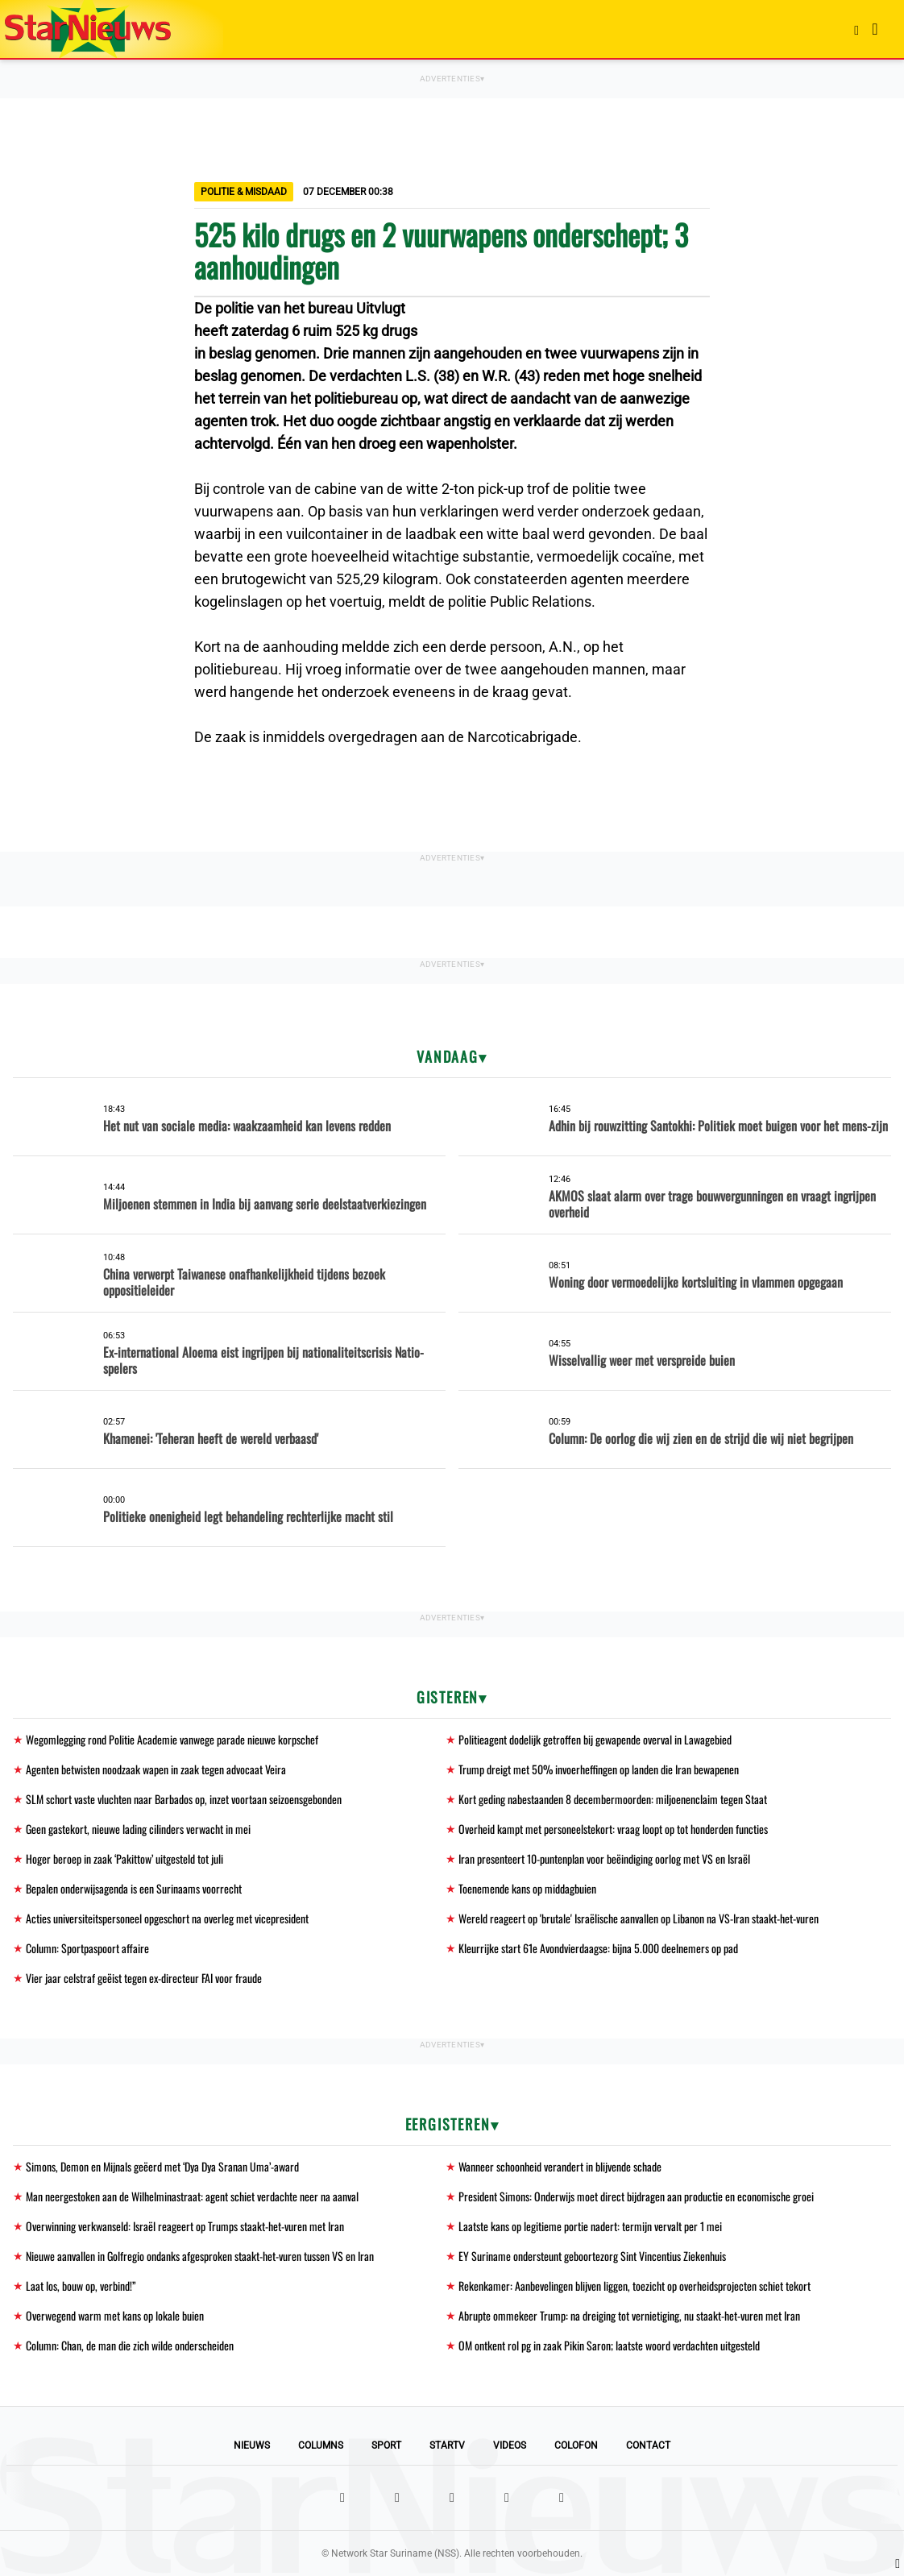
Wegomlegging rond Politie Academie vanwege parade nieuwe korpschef (172, 1739)
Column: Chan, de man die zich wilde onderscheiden (130, 2345)
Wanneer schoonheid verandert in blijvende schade (559, 2166)
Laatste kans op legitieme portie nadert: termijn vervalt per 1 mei (590, 2225)
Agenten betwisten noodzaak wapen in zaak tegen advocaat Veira (156, 1769)
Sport (386, 2445)
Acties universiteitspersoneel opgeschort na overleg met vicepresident (167, 1918)
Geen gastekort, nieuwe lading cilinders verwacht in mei (138, 1828)
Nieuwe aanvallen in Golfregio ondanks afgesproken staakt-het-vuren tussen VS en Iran (200, 2255)
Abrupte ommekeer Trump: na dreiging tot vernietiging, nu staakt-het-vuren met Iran (629, 2315)
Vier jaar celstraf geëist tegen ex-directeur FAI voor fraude (144, 1977)
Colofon (576, 2445)
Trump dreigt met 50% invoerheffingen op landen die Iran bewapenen (598, 1769)
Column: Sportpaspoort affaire (87, 1947)
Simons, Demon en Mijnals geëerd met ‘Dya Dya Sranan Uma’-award (162, 2166)
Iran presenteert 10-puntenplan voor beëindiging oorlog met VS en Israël (604, 1858)
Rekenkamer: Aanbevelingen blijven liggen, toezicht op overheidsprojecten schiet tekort (634, 2285)
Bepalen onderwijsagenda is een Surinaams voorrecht (134, 1888)
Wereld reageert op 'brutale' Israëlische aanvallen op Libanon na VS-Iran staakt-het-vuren (638, 1918)
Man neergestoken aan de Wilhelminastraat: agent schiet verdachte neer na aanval (192, 2196)
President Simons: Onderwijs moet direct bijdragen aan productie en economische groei (636, 2196)
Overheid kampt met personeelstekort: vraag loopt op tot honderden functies (613, 1828)
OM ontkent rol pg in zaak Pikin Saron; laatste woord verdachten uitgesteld (609, 2345)
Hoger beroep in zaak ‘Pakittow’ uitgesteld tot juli (124, 1858)
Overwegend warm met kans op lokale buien (115, 2315)
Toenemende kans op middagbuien (527, 1888)
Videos (509, 2445)
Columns (320, 2445)
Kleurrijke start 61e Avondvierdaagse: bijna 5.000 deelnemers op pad (598, 1947)
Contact (648, 2445)
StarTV (447, 2445)
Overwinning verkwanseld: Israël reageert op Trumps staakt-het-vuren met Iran (185, 2225)
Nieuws (252, 2445)
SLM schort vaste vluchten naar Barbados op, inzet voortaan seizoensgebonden (184, 1798)
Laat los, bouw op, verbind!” (81, 2285)
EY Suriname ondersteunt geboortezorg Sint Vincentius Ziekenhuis (592, 2255)
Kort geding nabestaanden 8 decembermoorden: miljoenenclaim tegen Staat (612, 1798)
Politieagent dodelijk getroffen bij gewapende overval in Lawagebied (595, 1739)
